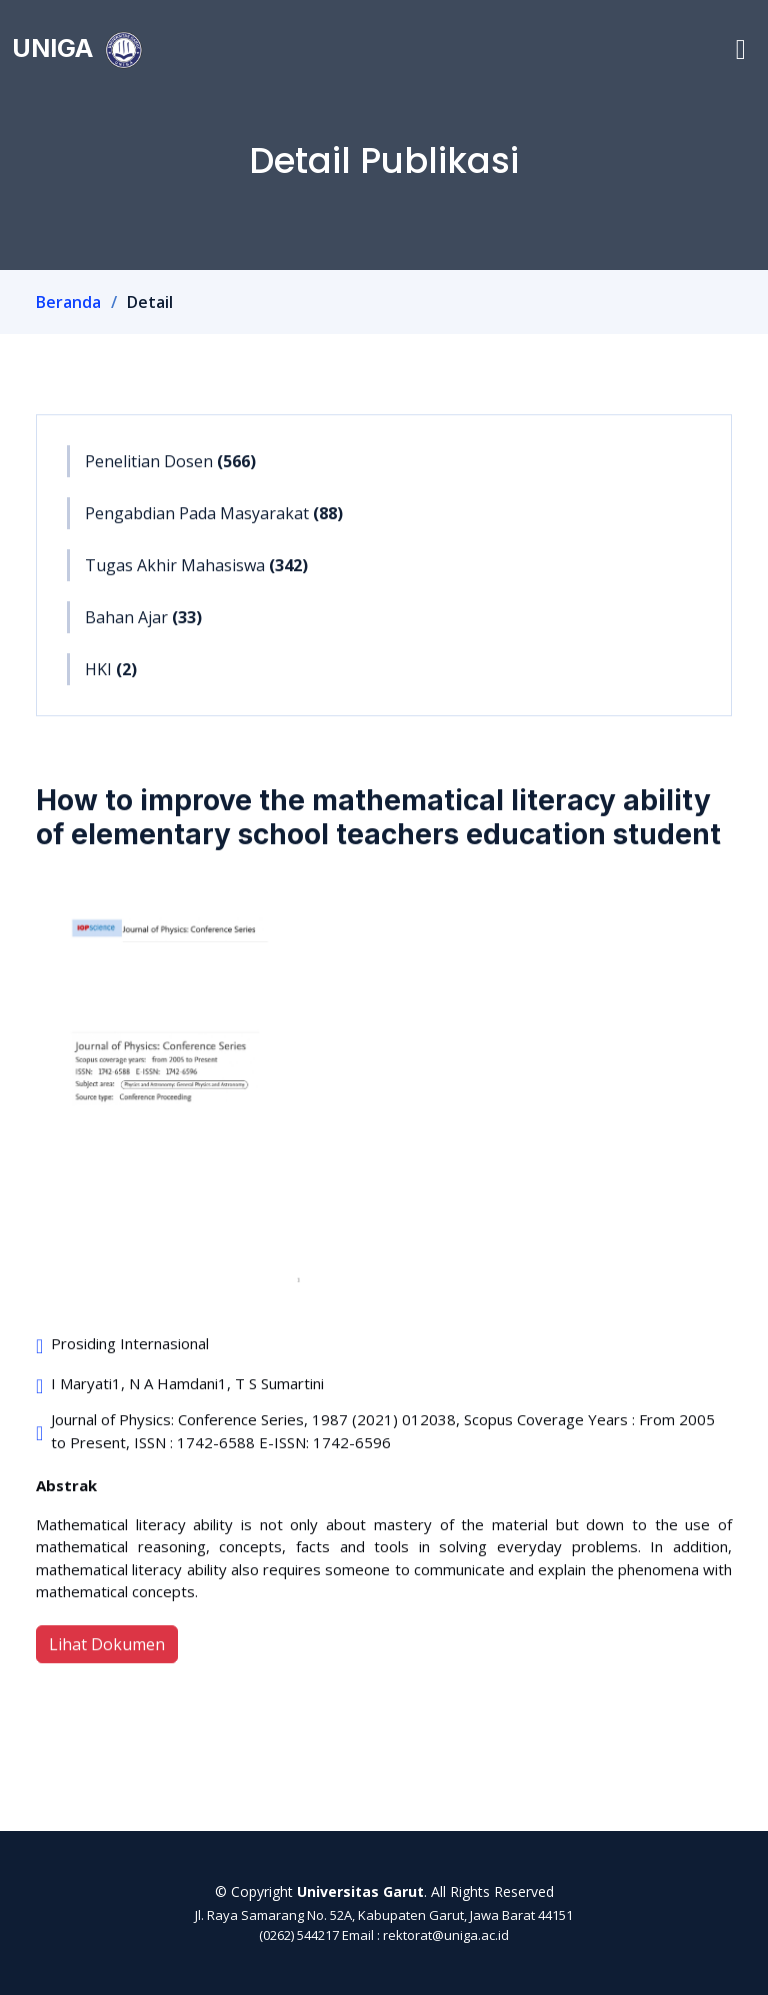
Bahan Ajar (143, 627)
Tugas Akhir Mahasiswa (196, 575)
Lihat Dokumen (107, 1654)
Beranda (68, 302)
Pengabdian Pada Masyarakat (214, 523)
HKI (111, 679)
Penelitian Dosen (170, 471)
